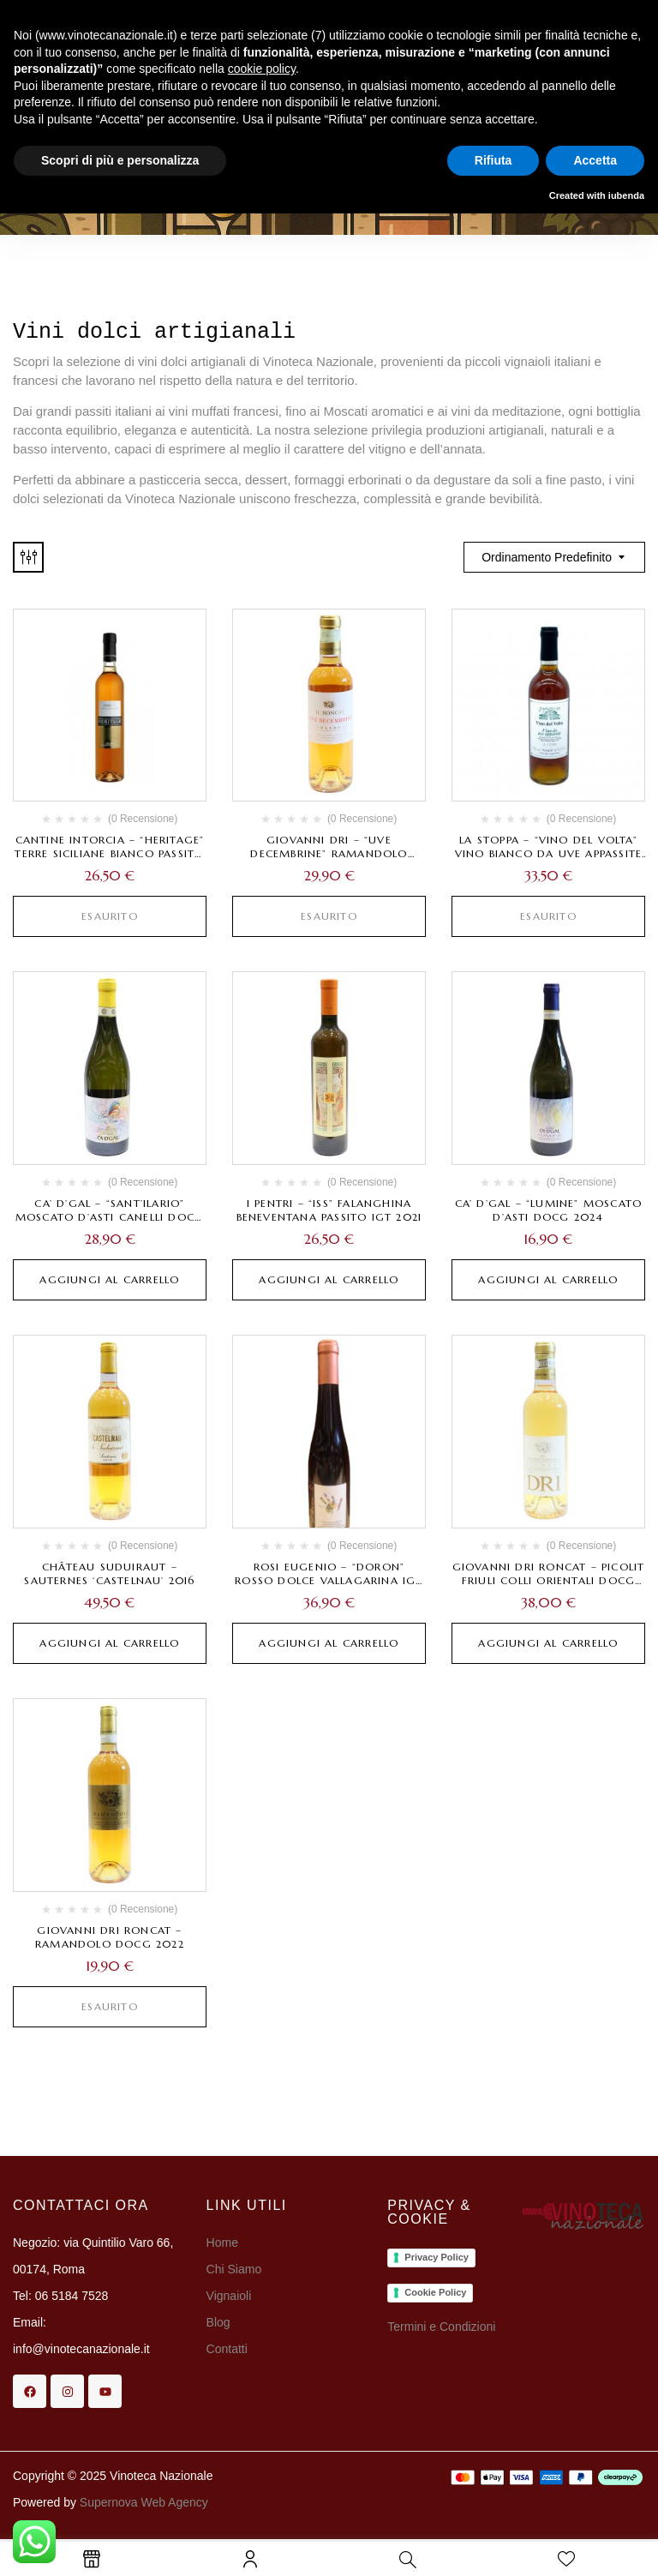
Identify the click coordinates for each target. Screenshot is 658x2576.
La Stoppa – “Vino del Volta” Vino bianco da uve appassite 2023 (549, 853)
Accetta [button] (595, 160)
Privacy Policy (436, 2257)
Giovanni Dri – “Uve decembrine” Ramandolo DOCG (328, 853)
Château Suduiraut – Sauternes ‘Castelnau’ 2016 (109, 1573)
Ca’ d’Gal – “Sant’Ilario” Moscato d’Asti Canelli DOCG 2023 (109, 1217)
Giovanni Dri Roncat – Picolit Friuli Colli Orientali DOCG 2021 (548, 1580)
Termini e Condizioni (441, 2326)
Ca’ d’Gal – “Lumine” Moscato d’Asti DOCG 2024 (549, 1210)
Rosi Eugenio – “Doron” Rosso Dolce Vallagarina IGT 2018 (328, 1580)
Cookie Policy (435, 2292)
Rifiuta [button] (493, 160)
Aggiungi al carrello (109, 1279)
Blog (218, 2322)
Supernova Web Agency (144, 2502)
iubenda (626, 195)
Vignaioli (229, 2296)
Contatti (227, 2349)
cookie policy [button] (262, 68)
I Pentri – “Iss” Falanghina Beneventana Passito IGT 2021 (329, 1210)
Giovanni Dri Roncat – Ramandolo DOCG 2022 (109, 1937)
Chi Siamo (235, 2269)
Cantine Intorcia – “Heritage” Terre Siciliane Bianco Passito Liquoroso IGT (109, 853)
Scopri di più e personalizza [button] (120, 160)
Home (222, 2242)
